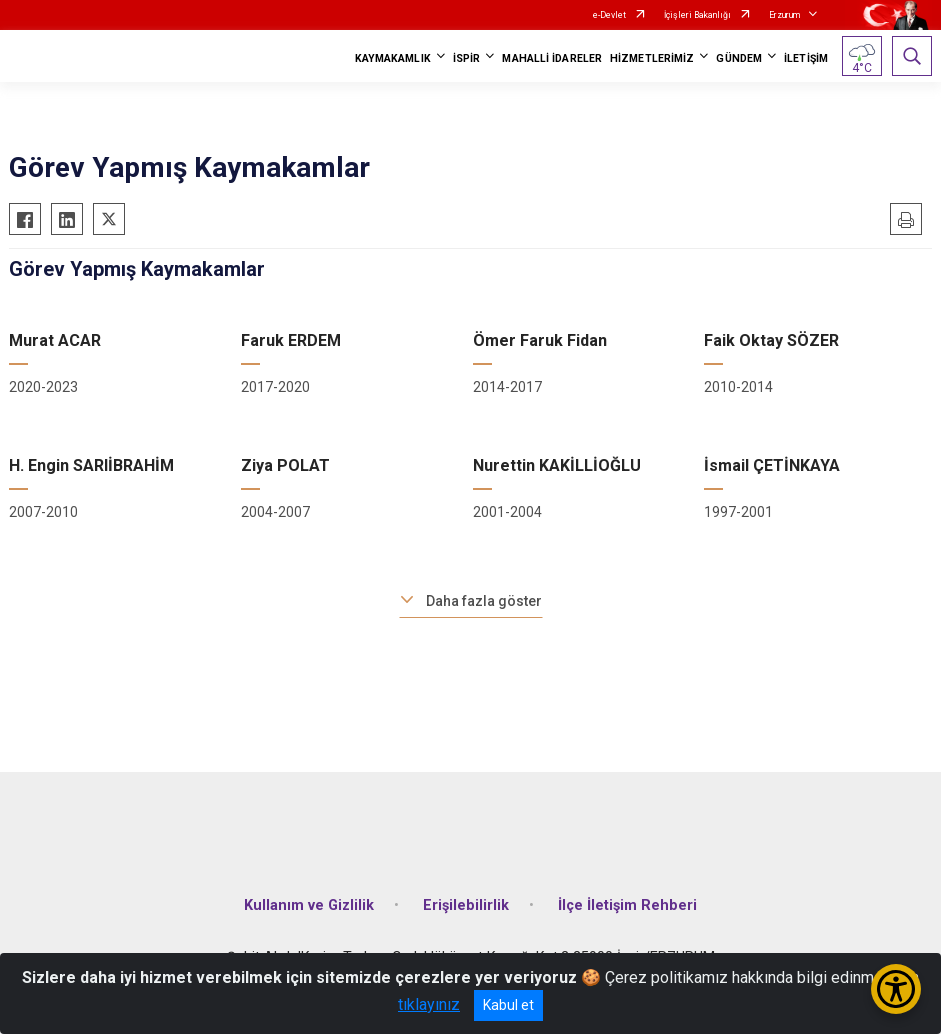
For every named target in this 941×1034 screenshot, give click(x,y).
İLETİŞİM (806, 58)
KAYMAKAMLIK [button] (393, 58)
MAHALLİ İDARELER (552, 58)
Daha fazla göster (484, 601)
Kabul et (508, 1005)
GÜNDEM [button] (739, 58)
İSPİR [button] (467, 58)
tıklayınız (429, 1004)
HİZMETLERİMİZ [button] (652, 58)
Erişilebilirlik (466, 905)
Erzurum (784, 15)
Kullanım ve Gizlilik (309, 905)
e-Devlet (609, 15)
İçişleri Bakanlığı (697, 15)
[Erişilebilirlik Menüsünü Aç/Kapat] (896, 989)
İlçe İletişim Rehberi (627, 905)
